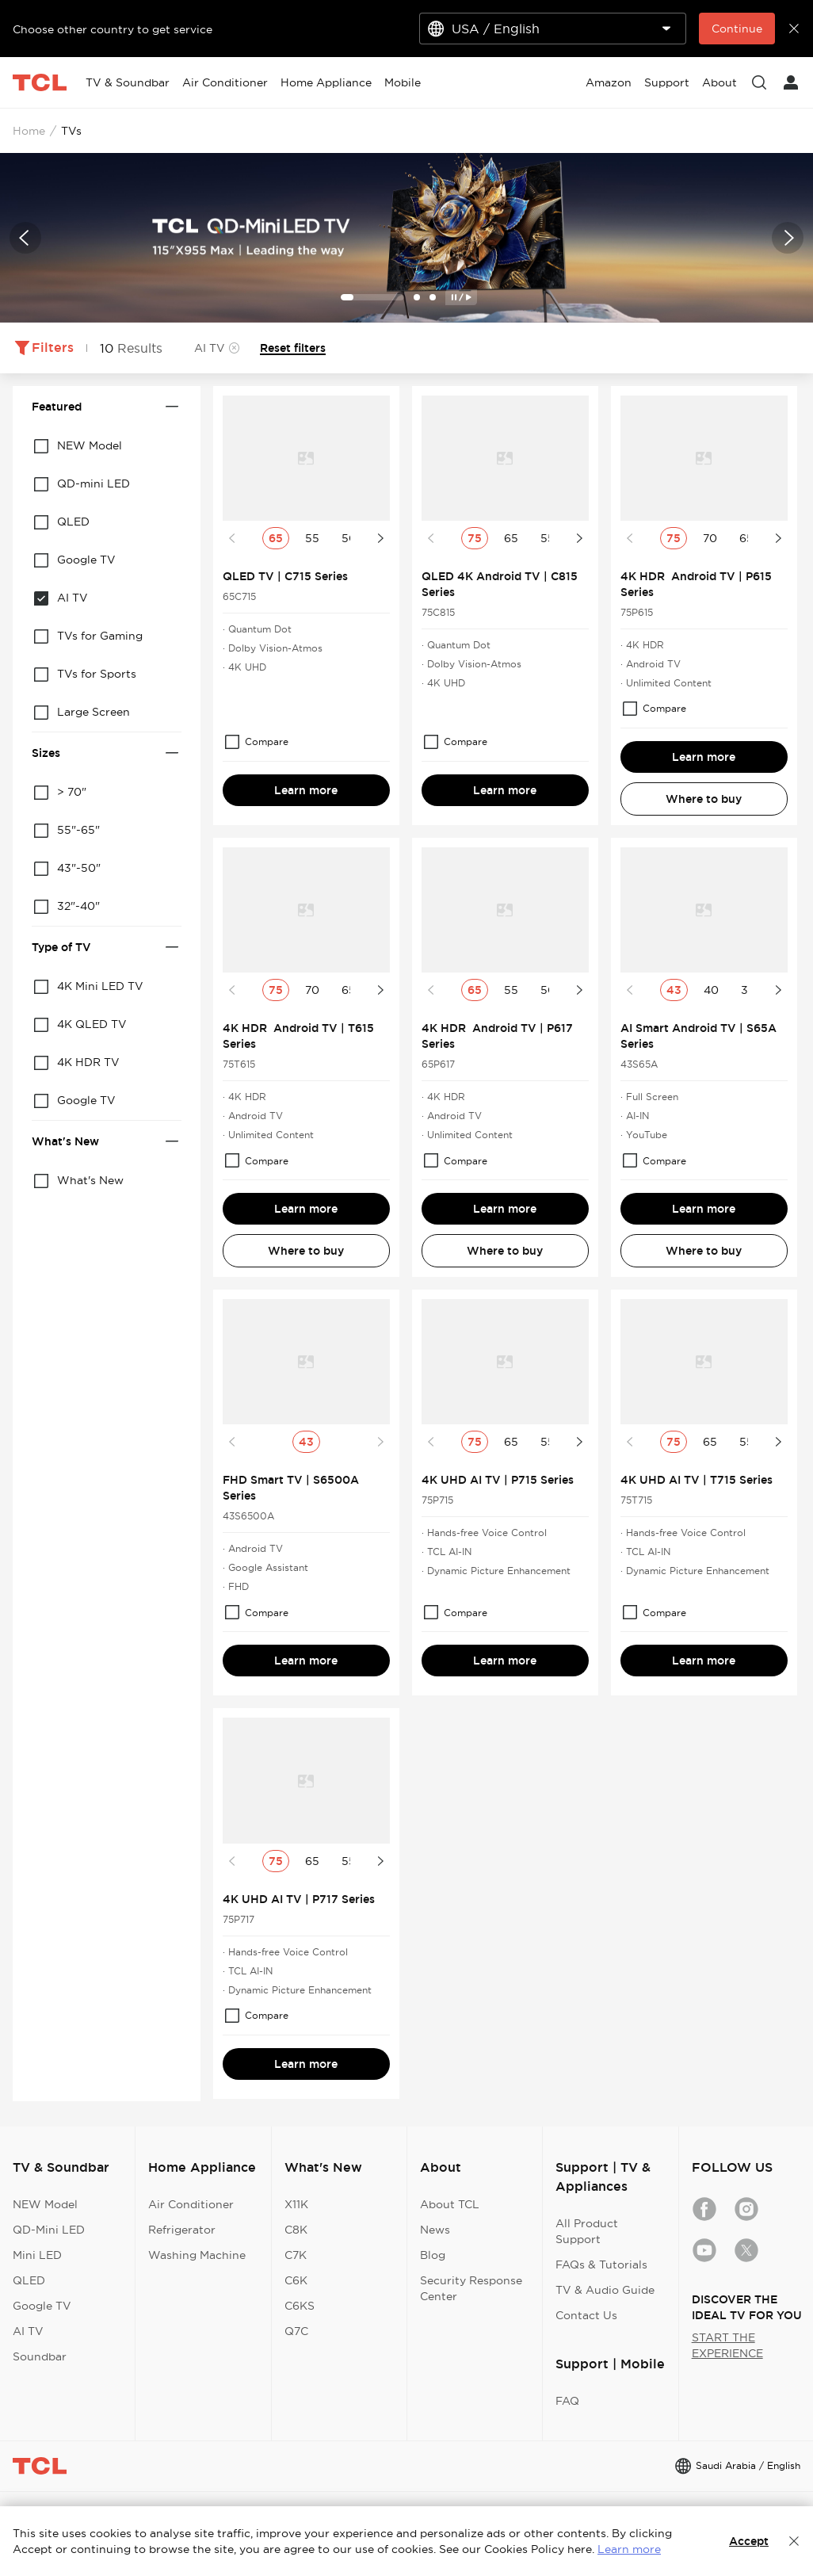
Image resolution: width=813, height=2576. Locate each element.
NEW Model (45, 2204)
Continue (737, 28)
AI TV (28, 2331)
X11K (296, 2204)
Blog (432, 2255)
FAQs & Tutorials (601, 2264)
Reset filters (293, 348)
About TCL (449, 2204)
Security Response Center (471, 2288)
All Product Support (586, 2231)
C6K (295, 2280)
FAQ (567, 2401)
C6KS (299, 2306)
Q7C (296, 2331)
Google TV (42, 2306)
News (435, 2229)
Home (29, 131)
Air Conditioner (191, 2204)
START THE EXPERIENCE (727, 2345)
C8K (295, 2229)
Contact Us (586, 2315)
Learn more (306, 790)
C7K (295, 2255)
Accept (749, 2541)
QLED (29, 2280)
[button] (25, 238)
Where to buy (704, 799)
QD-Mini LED (49, 2229)
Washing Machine (197, 2255)
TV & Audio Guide (605, 2290)
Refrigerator (182, 2229)
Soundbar (40, 2356)
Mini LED (37, 2255)
